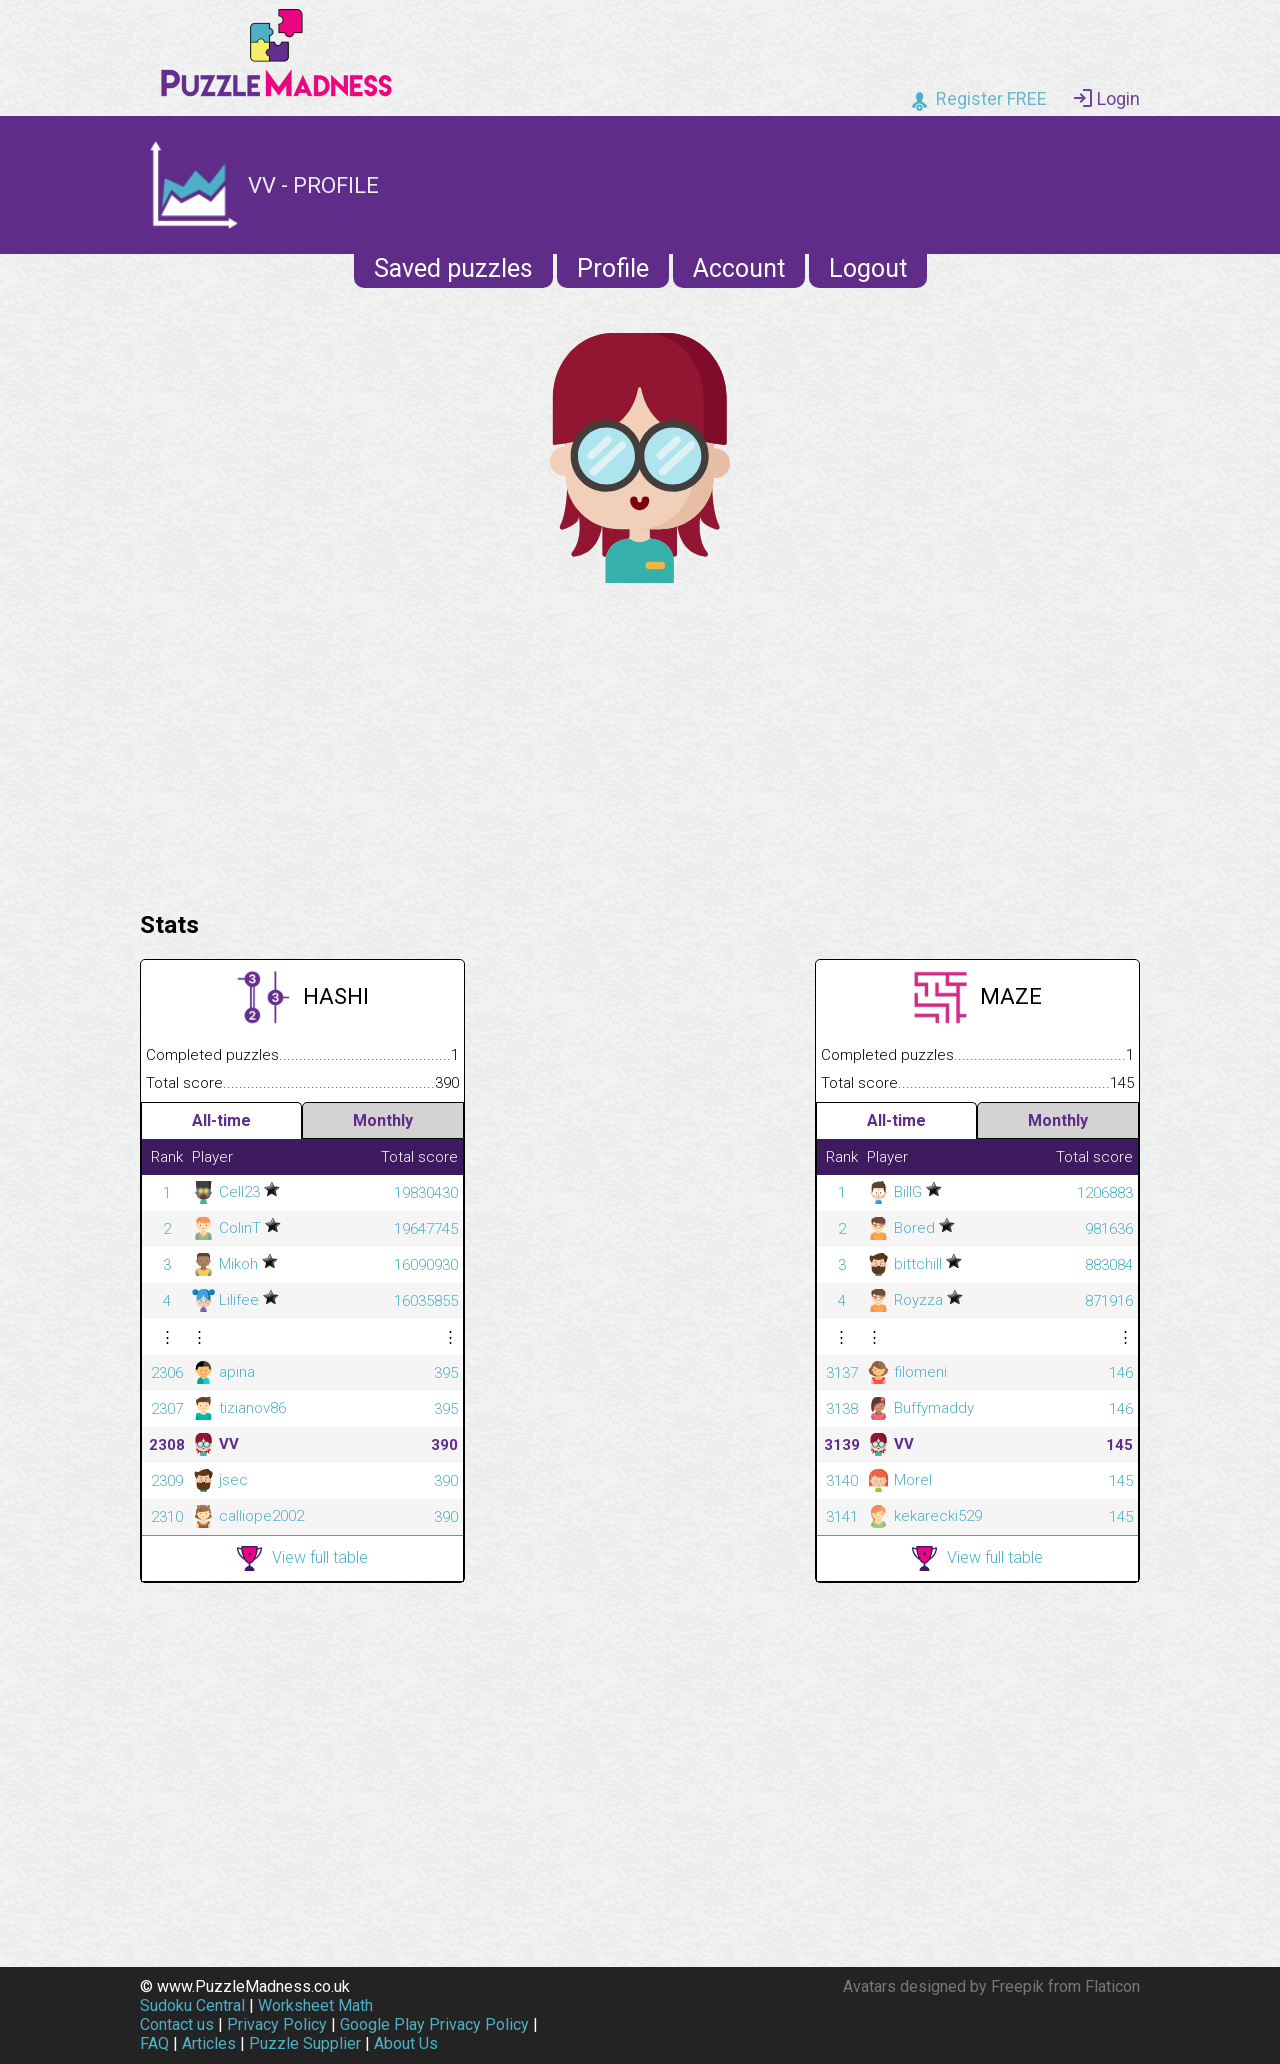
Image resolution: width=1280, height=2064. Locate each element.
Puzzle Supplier (305, 2043)
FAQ (154, 2043)
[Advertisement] (640, 742)
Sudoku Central (192, 2005)
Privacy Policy (277, 2024)
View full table (302, 1558)
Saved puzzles (453, 268)
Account (739, 268)
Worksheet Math (315, 2005)
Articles (209, 2043)
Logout (868, 268)
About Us (406, 2043)
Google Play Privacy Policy (434, 2024)
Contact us (177, 2024)
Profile (613, 268)
